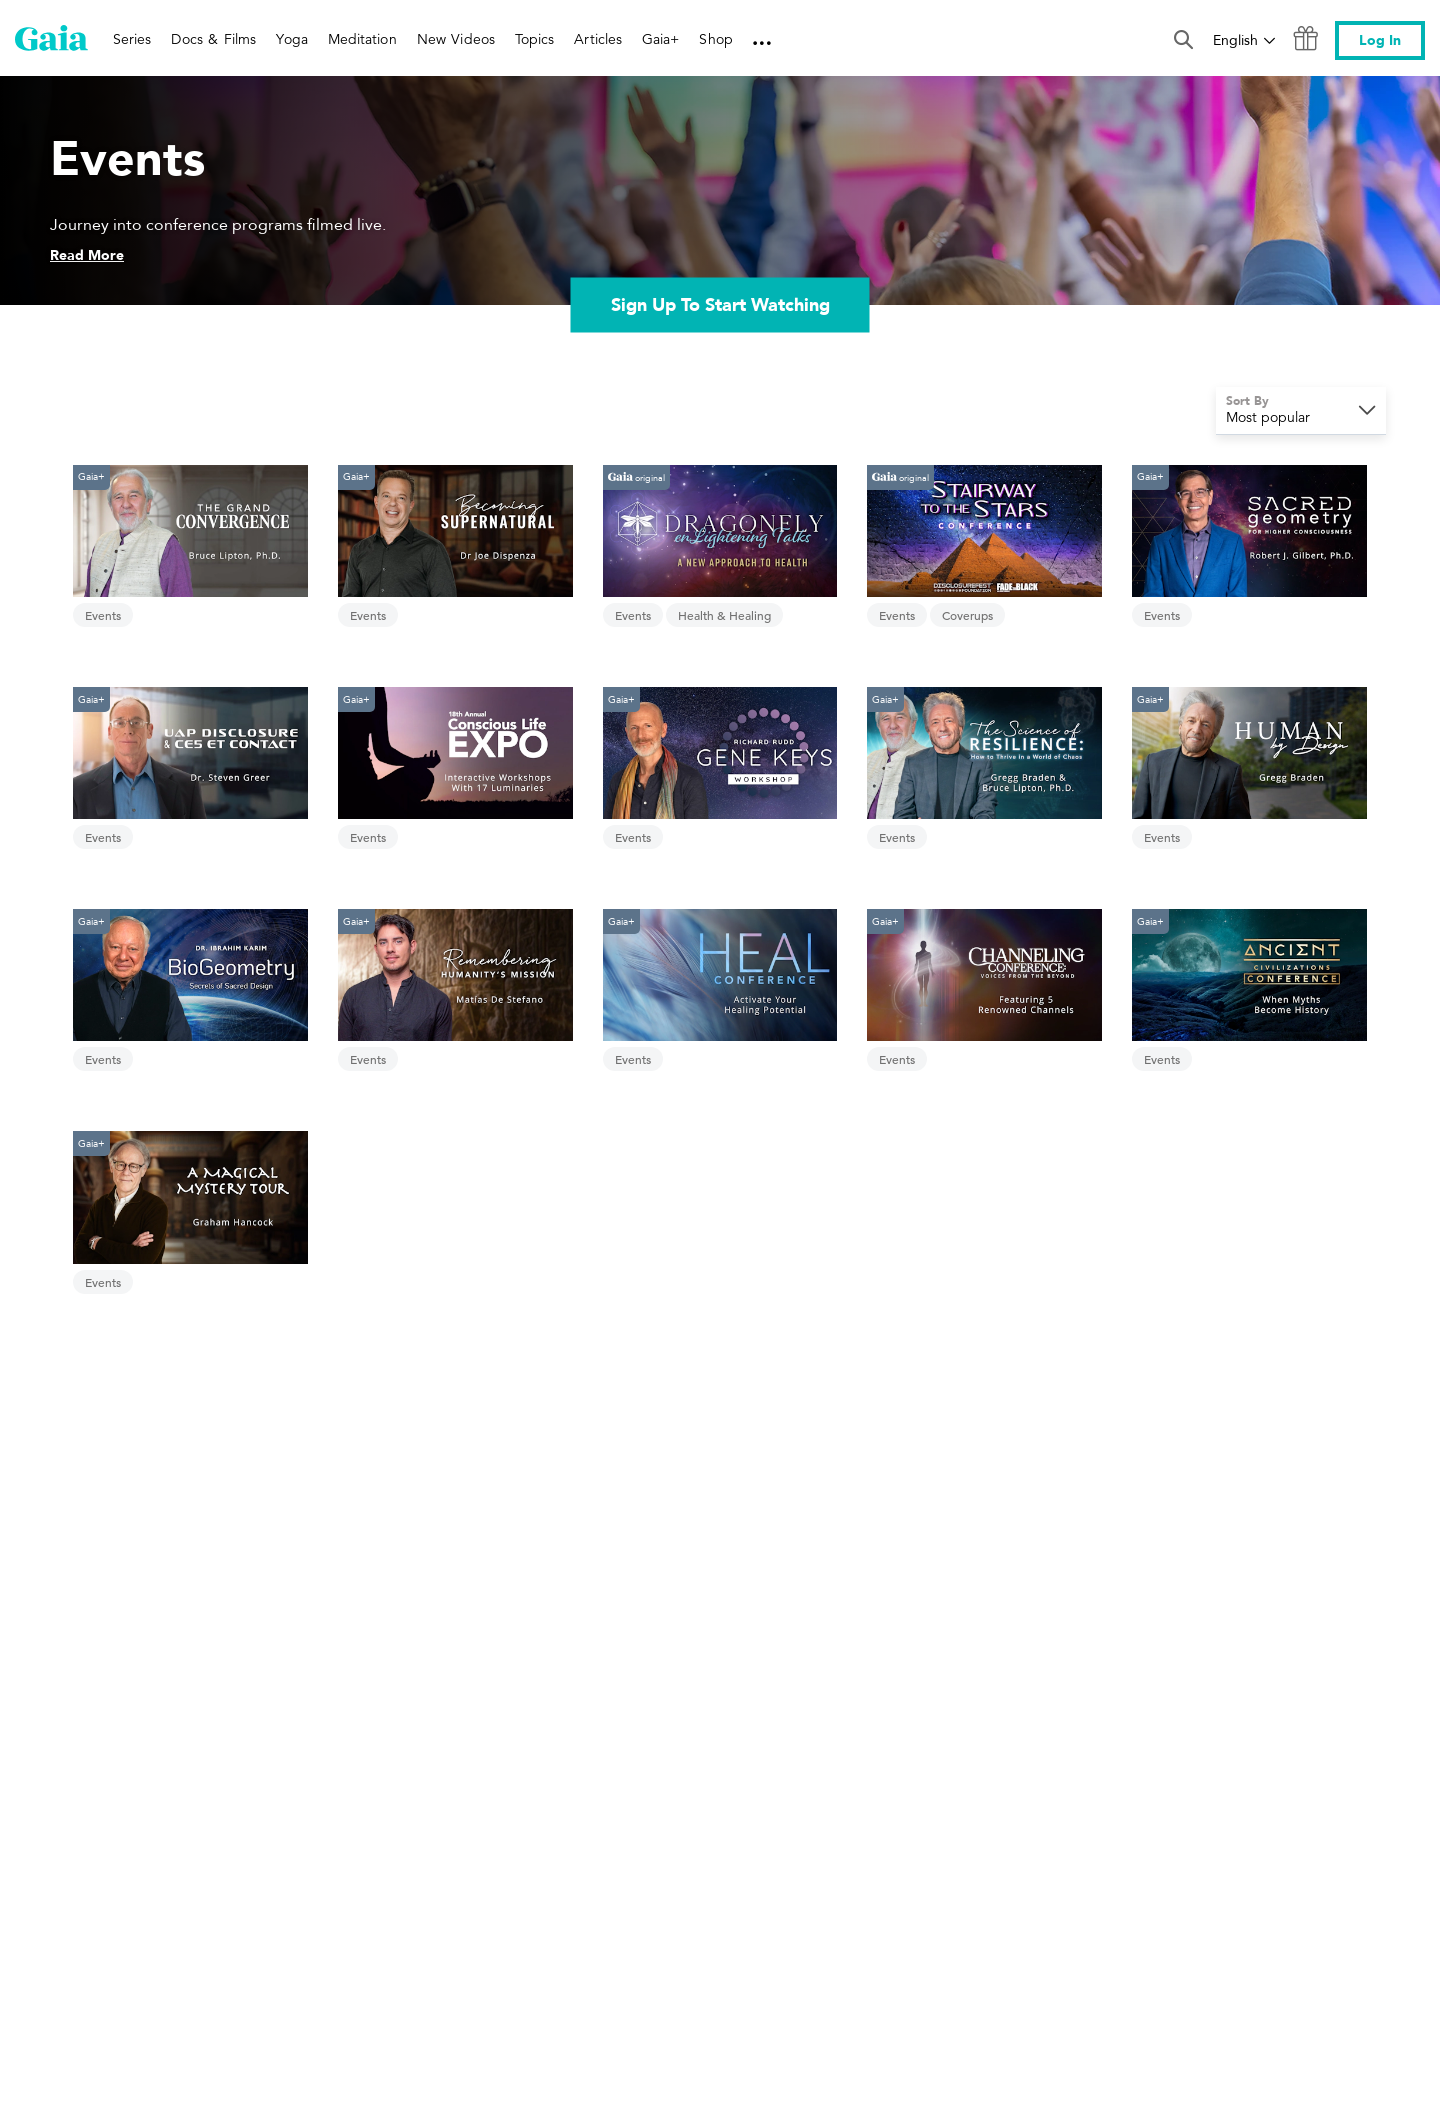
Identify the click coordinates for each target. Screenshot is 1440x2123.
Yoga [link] (291, 39)
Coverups (967, 615)
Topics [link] (534, 39)
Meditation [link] (362, 39)
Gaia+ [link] (660, 39)
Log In (1380, 40)
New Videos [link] (456, 39)
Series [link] (132, 39)
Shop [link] (715, 39)
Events (103, 615)
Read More (87, 255)
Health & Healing (724, 615)
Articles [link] (598, 39)
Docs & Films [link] (213, 39)
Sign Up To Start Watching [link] (720, 304)
